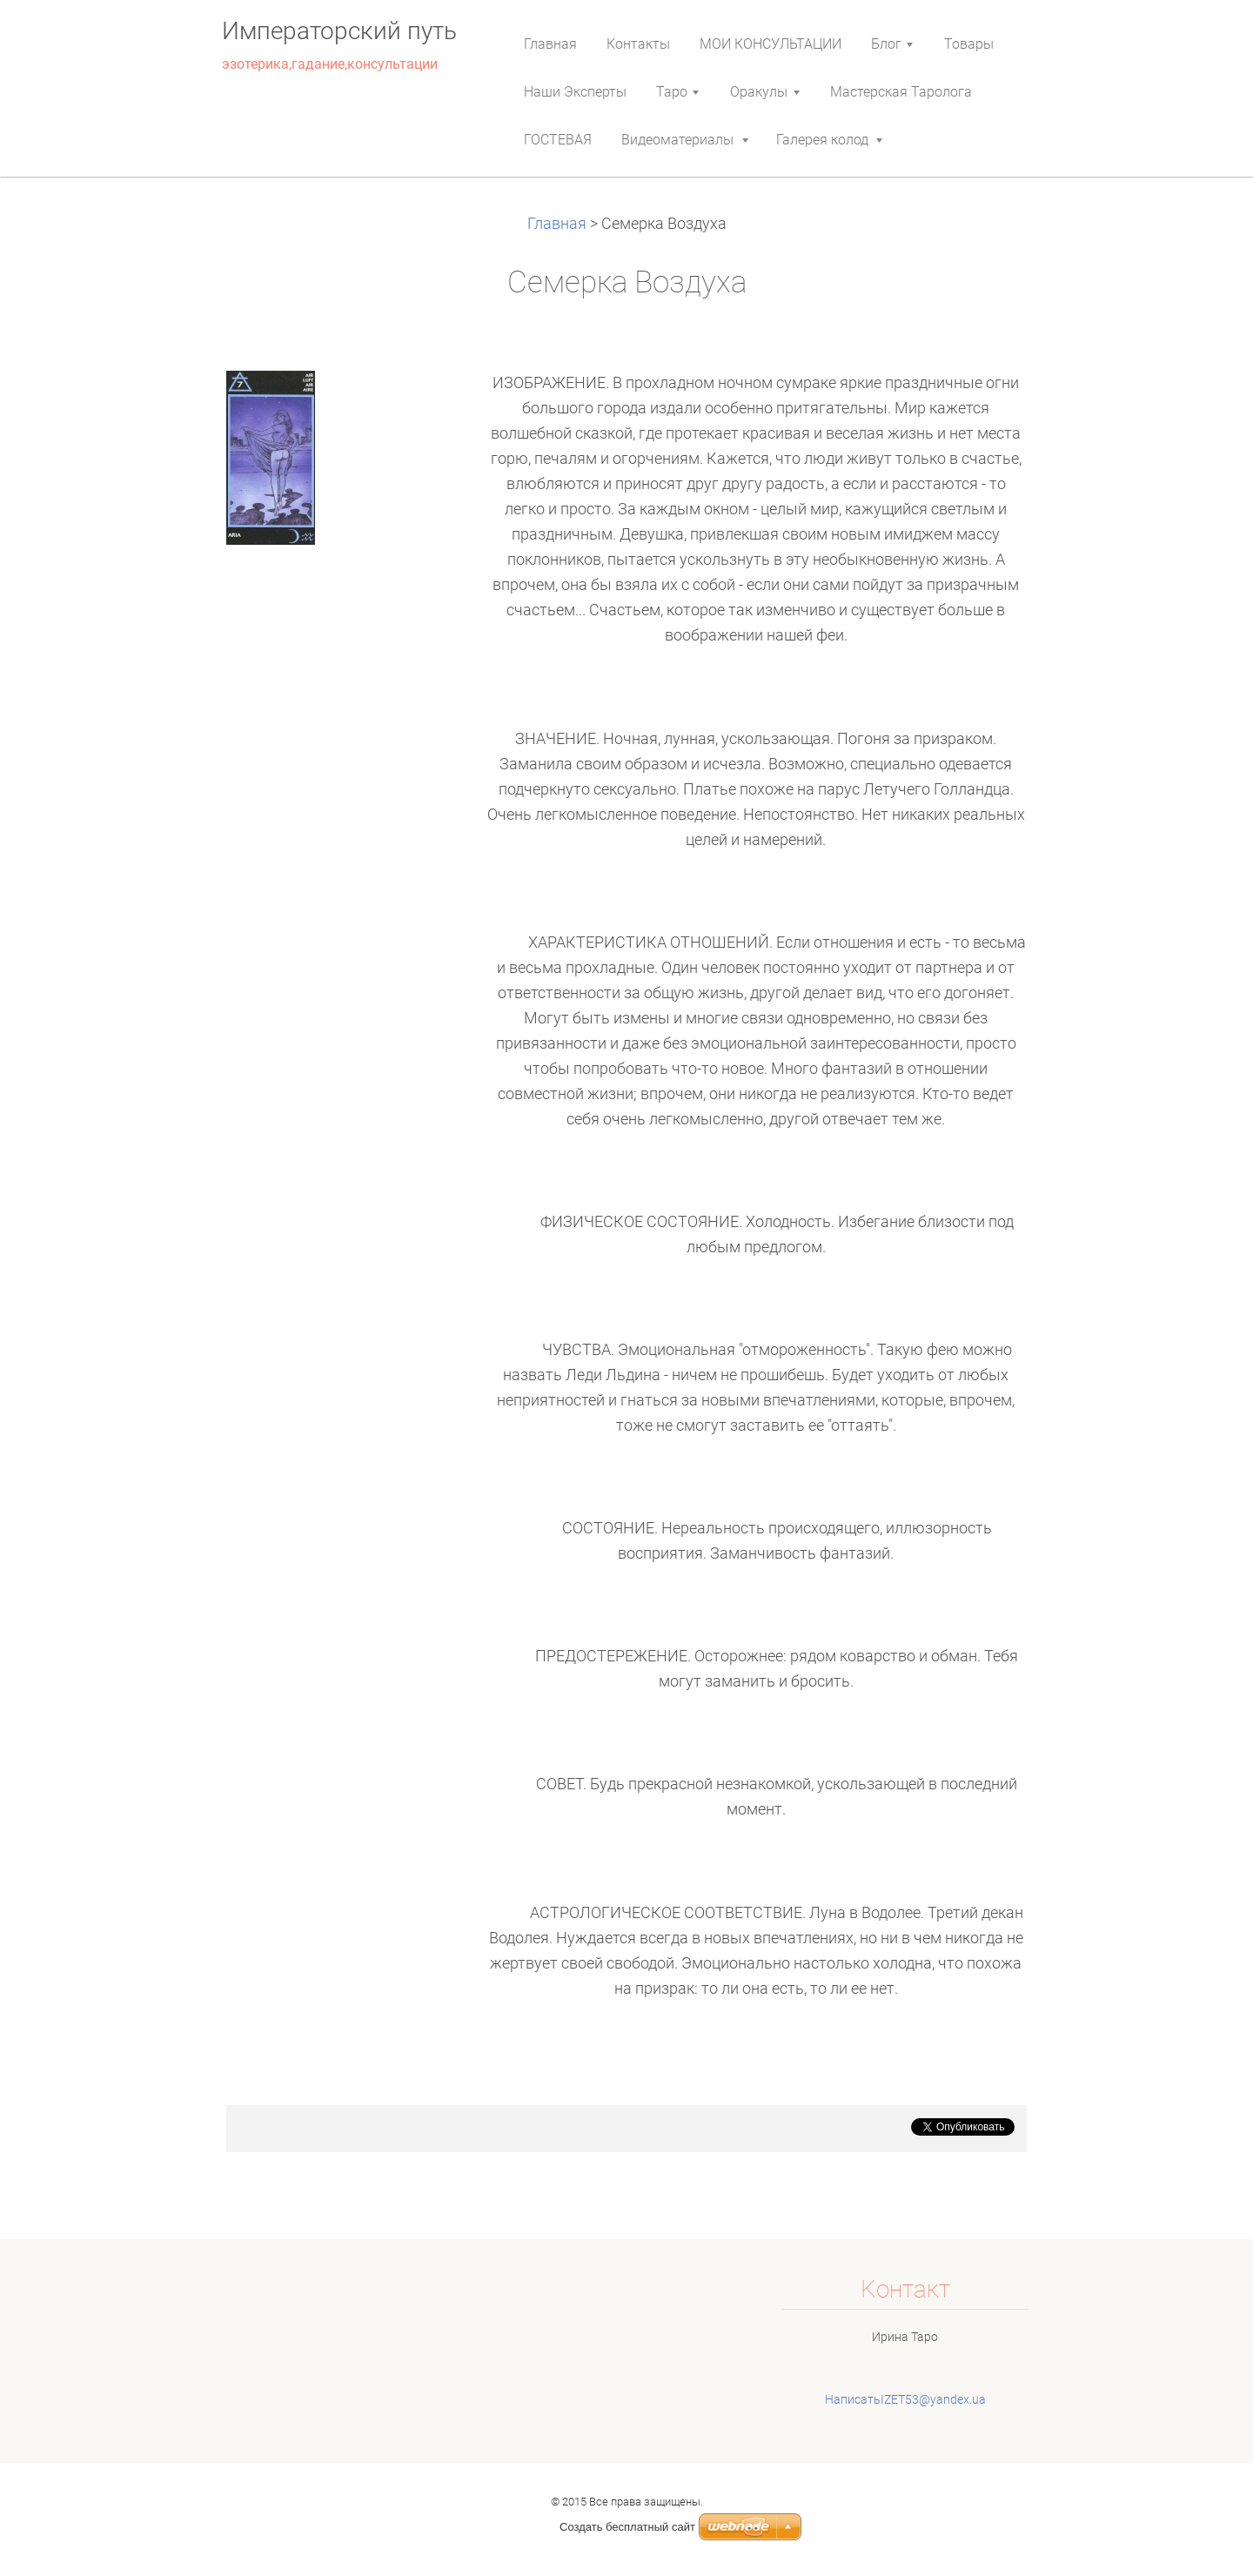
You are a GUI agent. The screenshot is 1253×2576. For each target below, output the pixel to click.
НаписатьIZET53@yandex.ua (905, 2399)
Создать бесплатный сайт (627, 2526)
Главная (558, 223)
